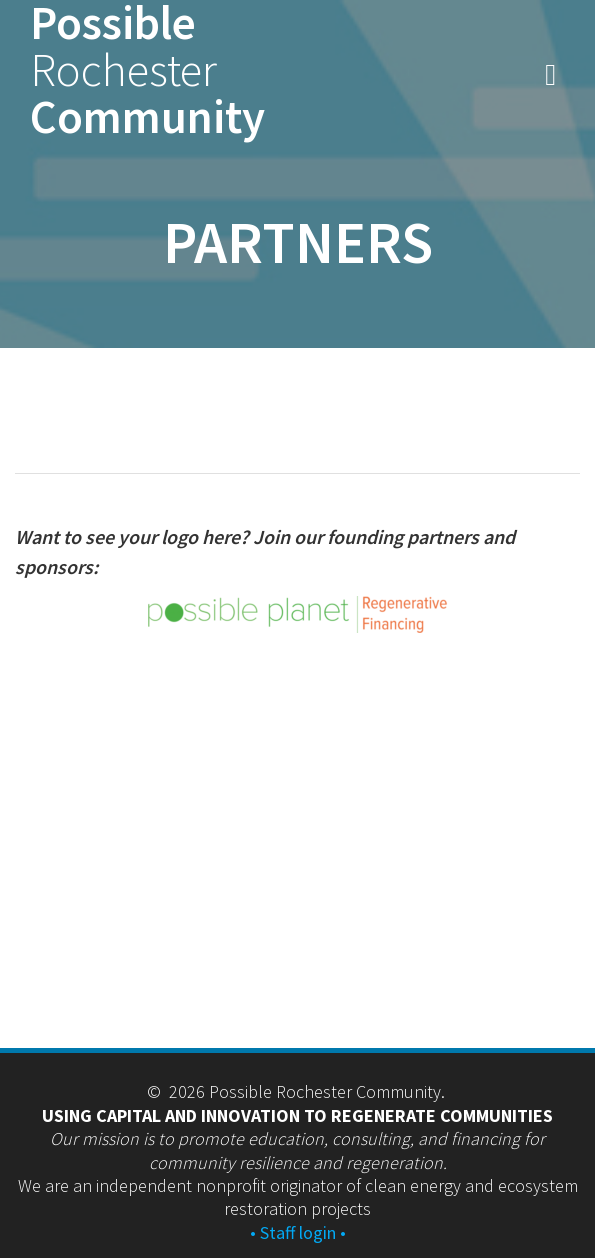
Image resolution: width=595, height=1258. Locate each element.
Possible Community (147, 70)
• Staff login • (298, 1232)
